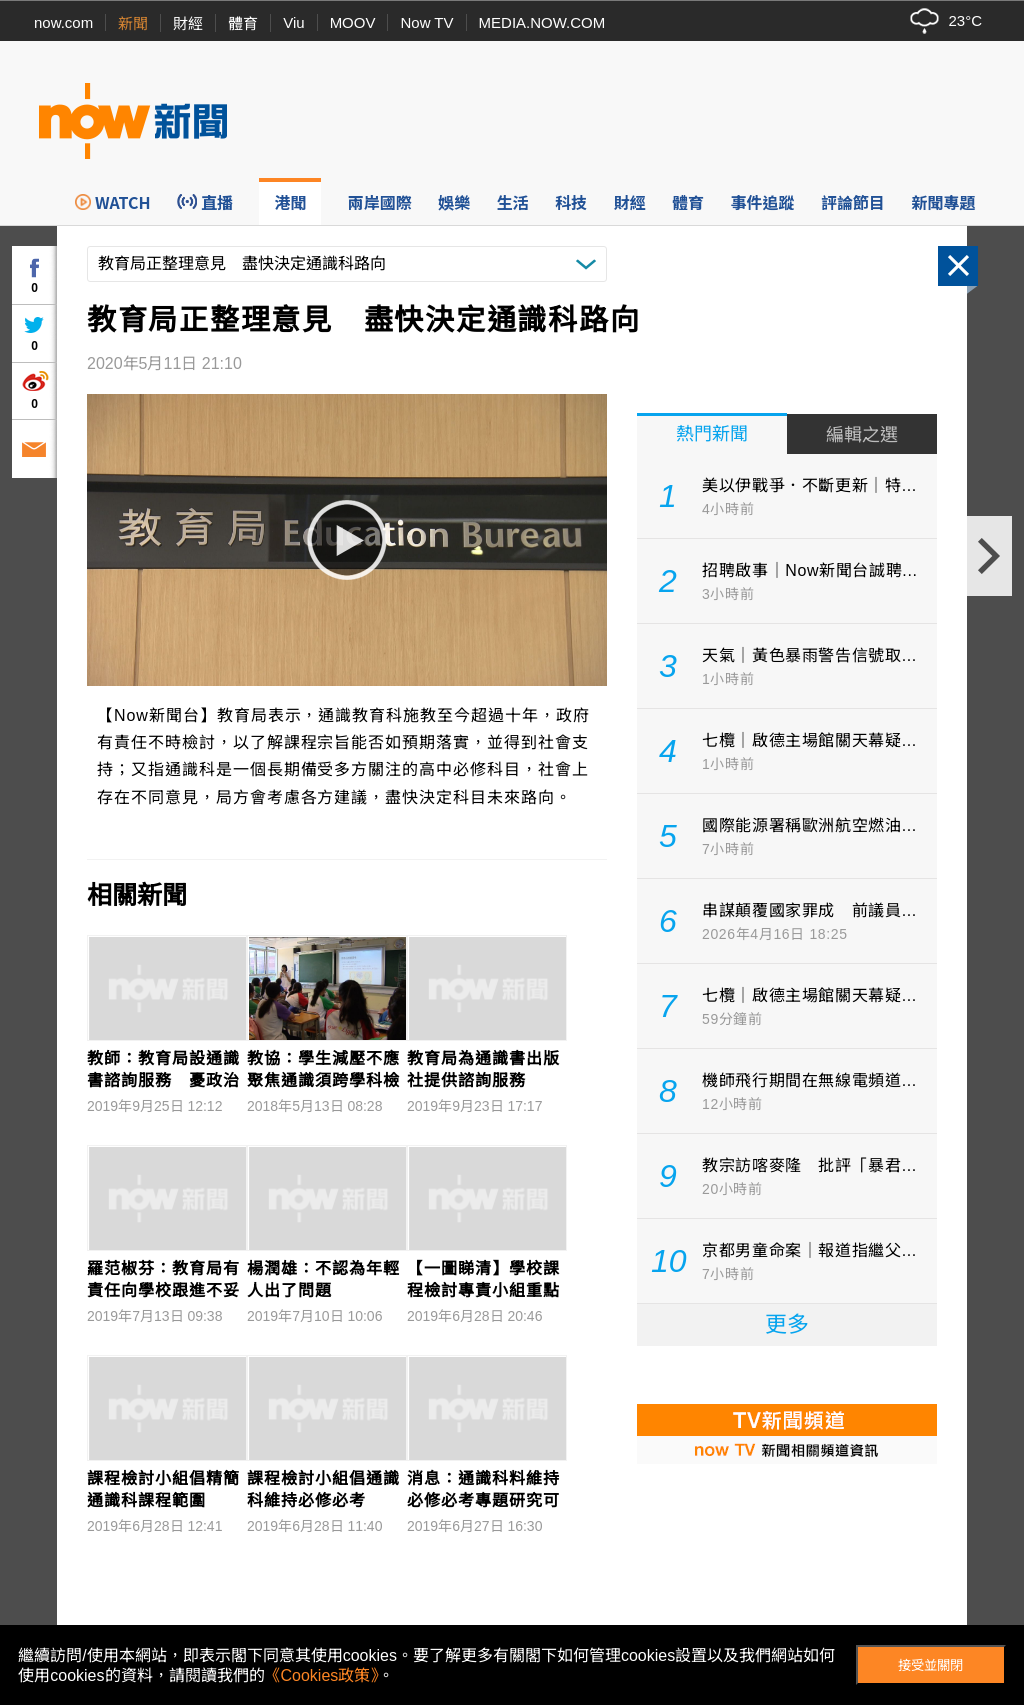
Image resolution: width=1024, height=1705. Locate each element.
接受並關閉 (930, 1665)
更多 (787, 1324)
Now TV (426, 22)
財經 (188, 23)
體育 (243, 23)
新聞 (133, 23)
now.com (63, 22)
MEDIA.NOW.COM (542, 22)
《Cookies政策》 (322, 1675)
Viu (293, 22)
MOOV (353, 22)
